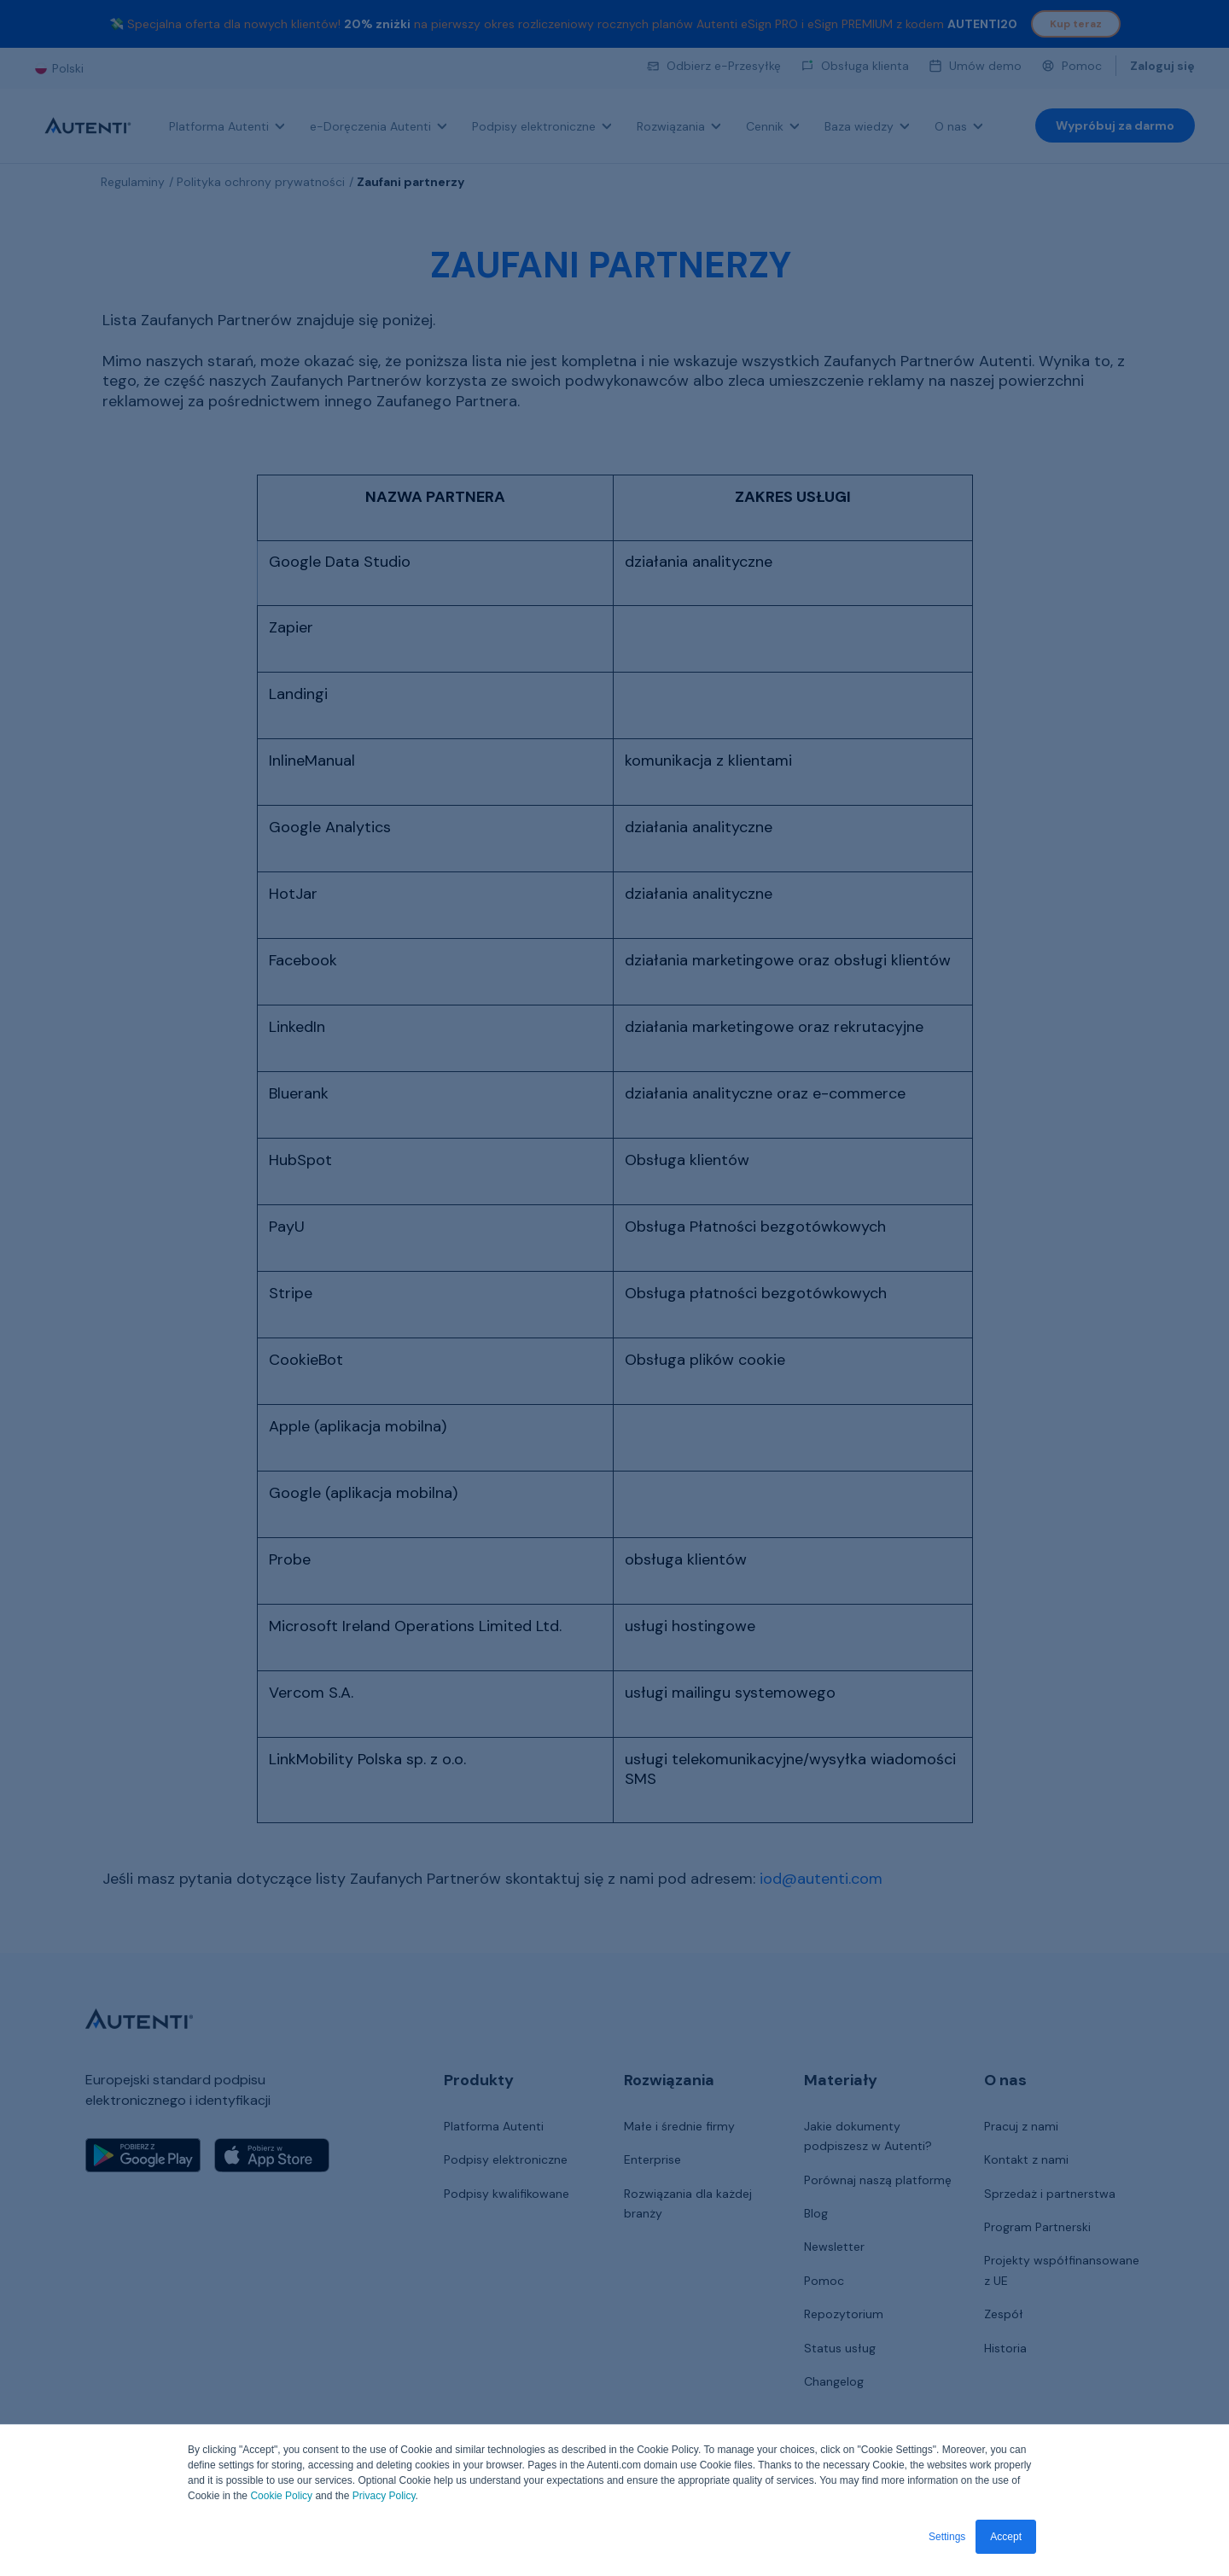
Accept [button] (1006, 2537)
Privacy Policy (384, 2497)
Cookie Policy (281, 2497)
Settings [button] (947, 2537)
